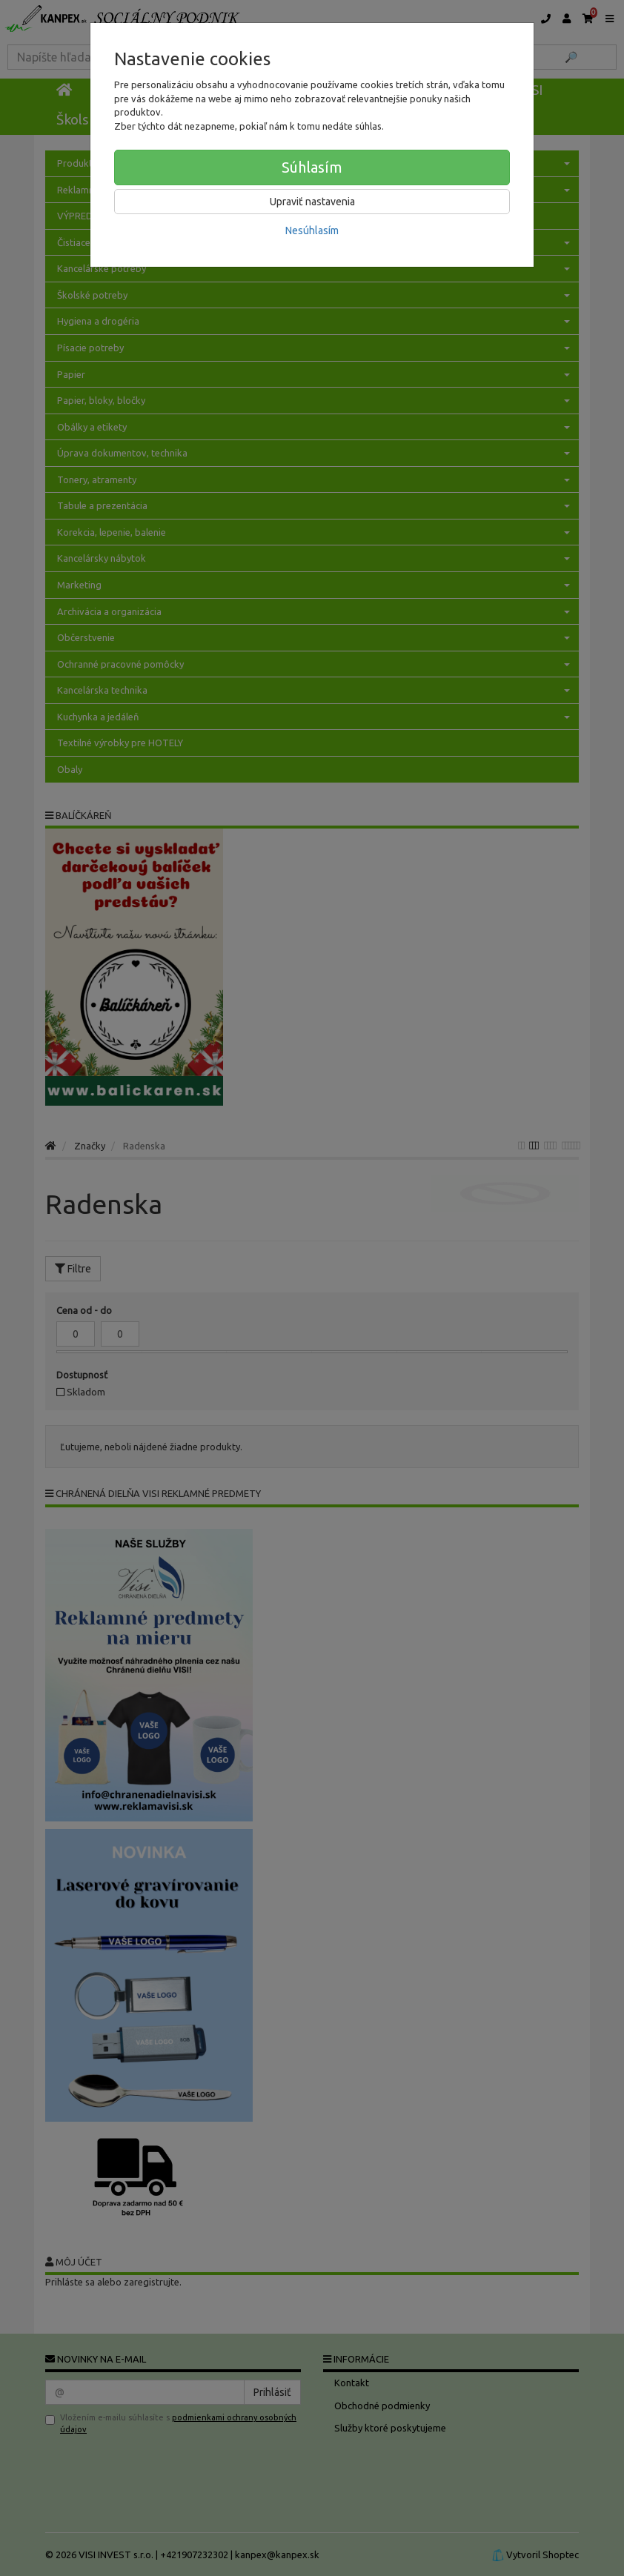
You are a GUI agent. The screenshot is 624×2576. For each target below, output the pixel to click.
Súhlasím (312, 167)
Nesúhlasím (312, 230)
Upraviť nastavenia (312, 202)
